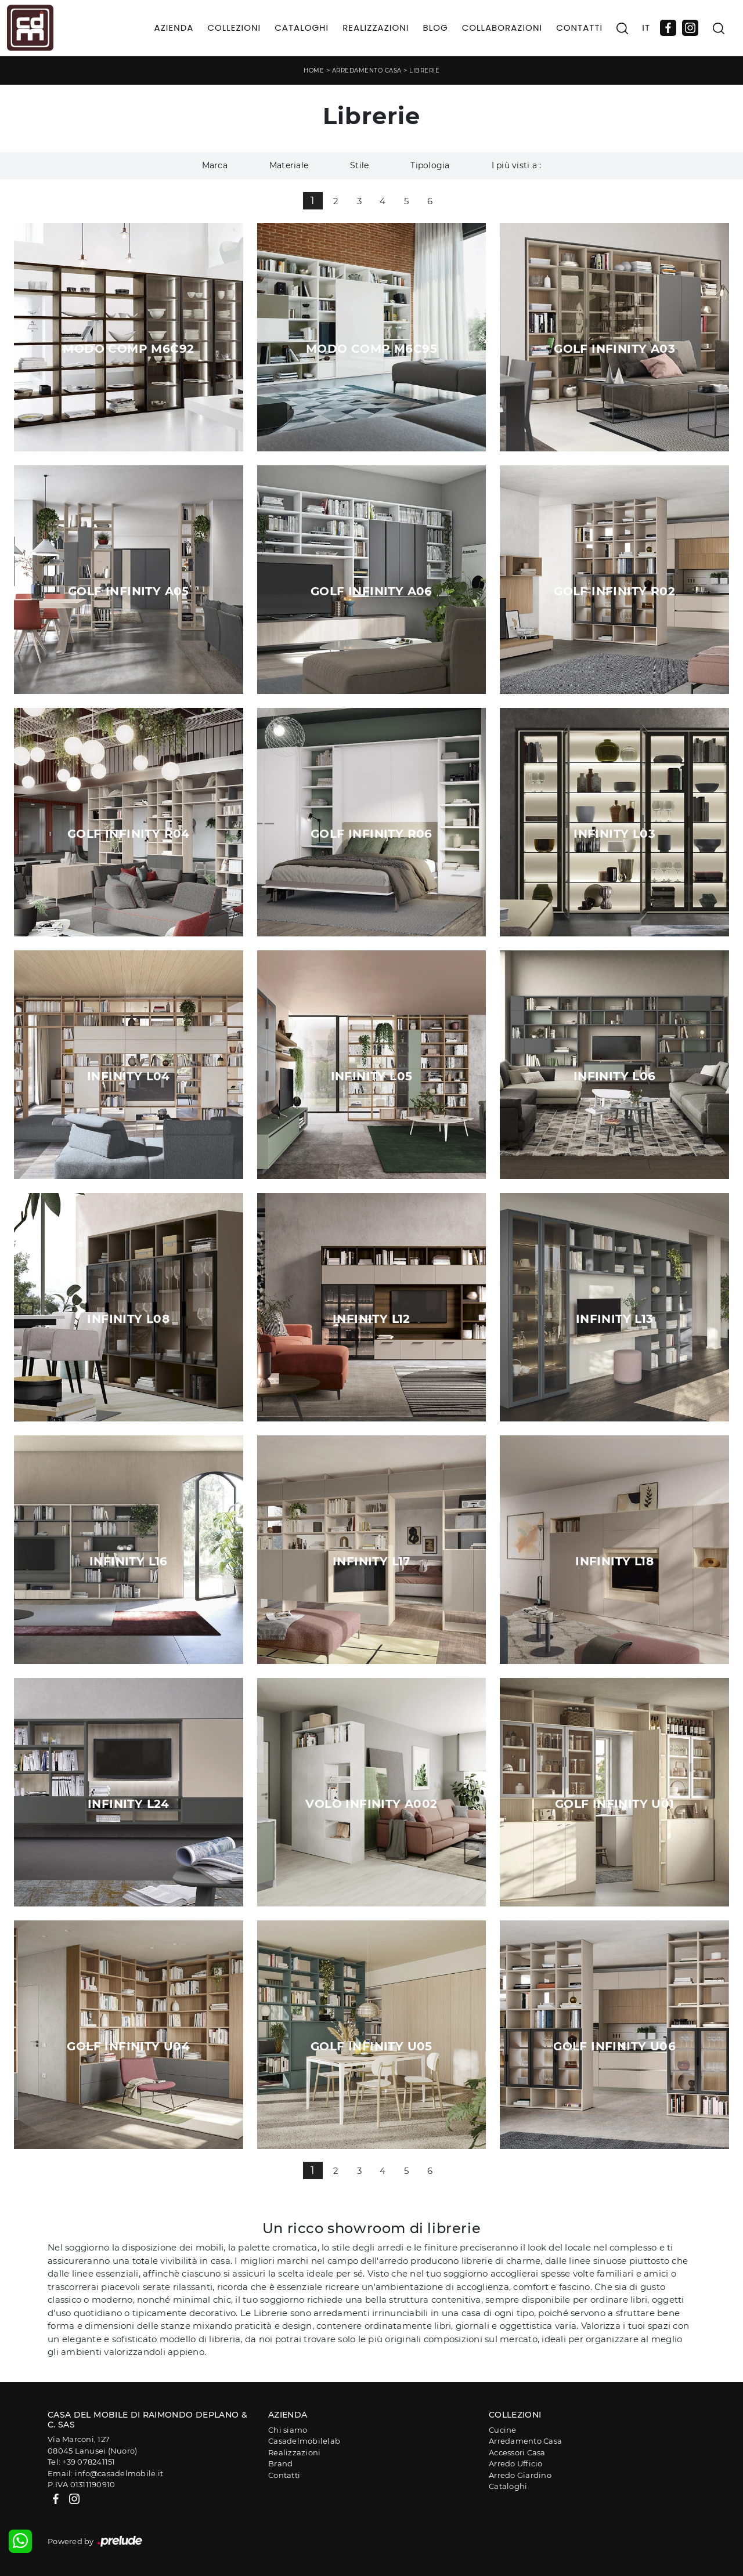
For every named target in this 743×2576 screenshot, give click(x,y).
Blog (435, 27)
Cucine (503, 2429)
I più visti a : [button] (517, 165)
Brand (280, 2463)
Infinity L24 (128, 1803)
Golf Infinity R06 (371, 833)
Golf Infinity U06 (614, 2046)
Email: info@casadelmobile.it (105, 2473)
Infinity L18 (614, 1561)
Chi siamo (287, 2429)
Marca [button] (215, 165)
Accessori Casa (517, 2452)
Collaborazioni (502, 27)
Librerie (424, 70)
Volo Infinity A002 (371, 1803)
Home (314, 70)
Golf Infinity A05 (128, 591)
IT (646, 27)
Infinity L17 (371, 1561)
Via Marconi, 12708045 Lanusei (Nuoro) (92, 2444)
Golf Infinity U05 (371, 2046)
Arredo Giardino (520, 2475)
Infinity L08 (128, 1318)
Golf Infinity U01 (615, 1803)
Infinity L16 (128, 1561)
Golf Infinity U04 (128, 2046)
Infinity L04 (128, 1076)
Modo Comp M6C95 (371, 348)
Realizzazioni (375, 27)
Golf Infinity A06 (371, 591)
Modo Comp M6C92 (128, 348)
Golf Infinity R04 (128, 833)
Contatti (579, 27)
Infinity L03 (614, 833)
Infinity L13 (615, 1318)
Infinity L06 (615, 1076)
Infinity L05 (372, 1076)
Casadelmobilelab (304, 2440)
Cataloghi (302, 27)
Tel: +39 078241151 (82, 2461)
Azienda (174, 27)
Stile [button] (359, 165)
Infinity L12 (371, 1318)
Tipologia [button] (429, 165)
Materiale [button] (288, 165)
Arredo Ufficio (516, 2463)
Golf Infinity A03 (614, 348)
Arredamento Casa (367, 70)
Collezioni (234, 27)
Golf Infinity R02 (614, 591)
